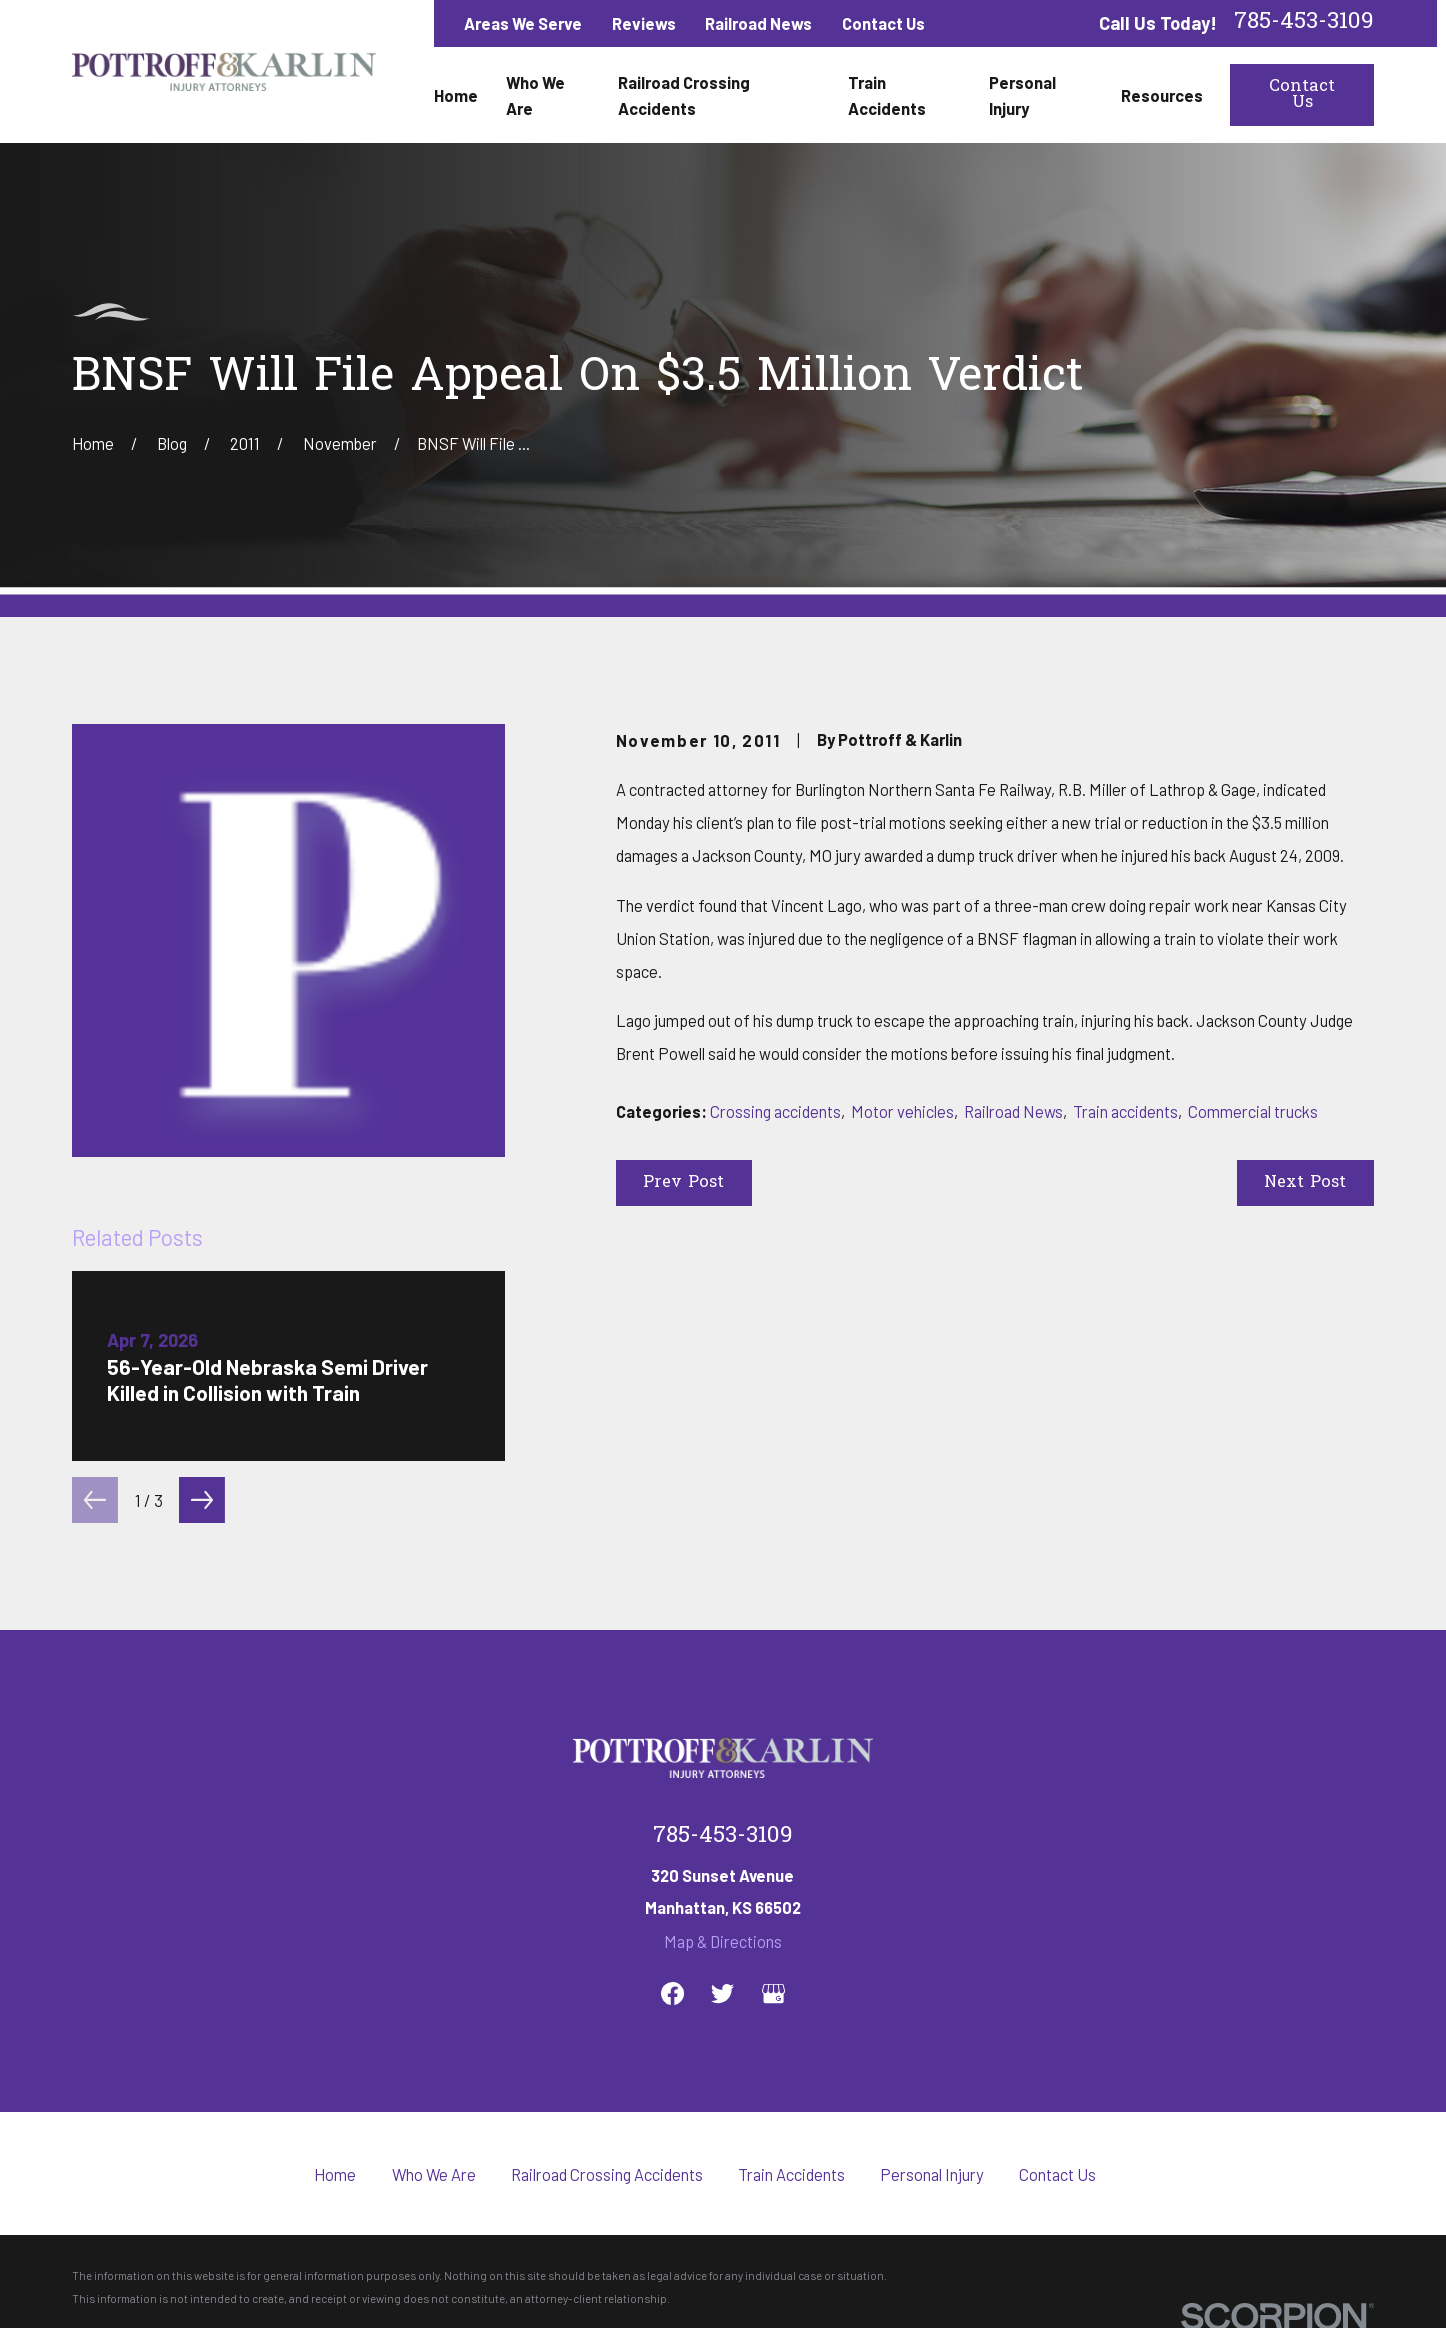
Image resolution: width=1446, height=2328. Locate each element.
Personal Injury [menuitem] (1022, 95)
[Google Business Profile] (773, 1993)
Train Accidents (791, 2174)
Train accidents (1125, 1111)
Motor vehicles (902, 1111)
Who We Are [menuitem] (535, 95)
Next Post (1305, 1183)
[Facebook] (672, 1993)
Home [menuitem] (456, 95)
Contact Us (883, 23)
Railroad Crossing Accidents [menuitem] (684, 95)
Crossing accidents (775, 1111)
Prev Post (683, 1183)
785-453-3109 (1304, 23)
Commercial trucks (1253, 1111)
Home (335, 2174)
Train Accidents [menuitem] (887, 95)
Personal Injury (932, 2174)
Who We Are (434, 2174)
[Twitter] (722, 1993)
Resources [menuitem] (1162, 95)
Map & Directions (723, 1941)
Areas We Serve (523, 23)
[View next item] (202, 1500)
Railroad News (758, 23)
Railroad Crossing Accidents (607, 2174)
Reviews (644, 23)
